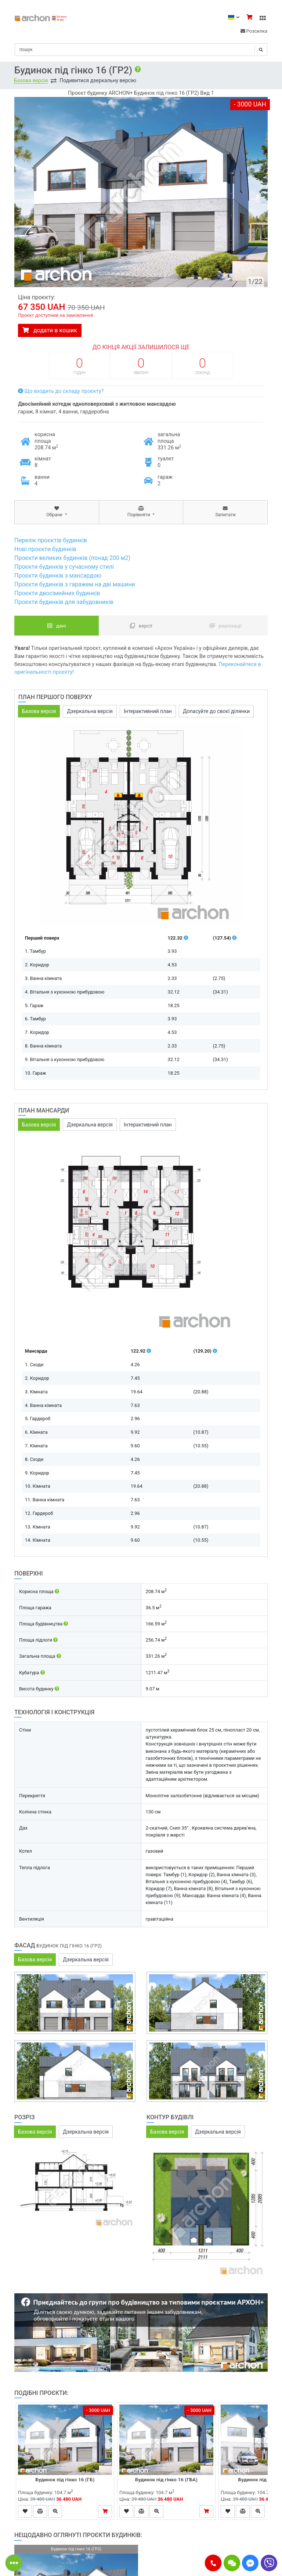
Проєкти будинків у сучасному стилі (64, 566)
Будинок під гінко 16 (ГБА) (166, 2479)
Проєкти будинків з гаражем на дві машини (74, 584)
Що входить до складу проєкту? (61, 391)
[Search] (141, 49)
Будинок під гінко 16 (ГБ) (65, 2479)
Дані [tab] (56, 625)
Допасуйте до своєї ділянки (216, 711)
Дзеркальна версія (90, 711)
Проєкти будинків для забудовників (63, 601)
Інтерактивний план (148, 711)
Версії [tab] (141, 625)
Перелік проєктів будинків (50, 540)
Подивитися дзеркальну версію (97, 80)
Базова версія (31, 80)
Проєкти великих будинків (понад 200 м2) (72, 557)
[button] (213, 2563)
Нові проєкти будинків (45, 549)
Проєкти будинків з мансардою (57, 575)
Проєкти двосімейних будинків (57, 593)
